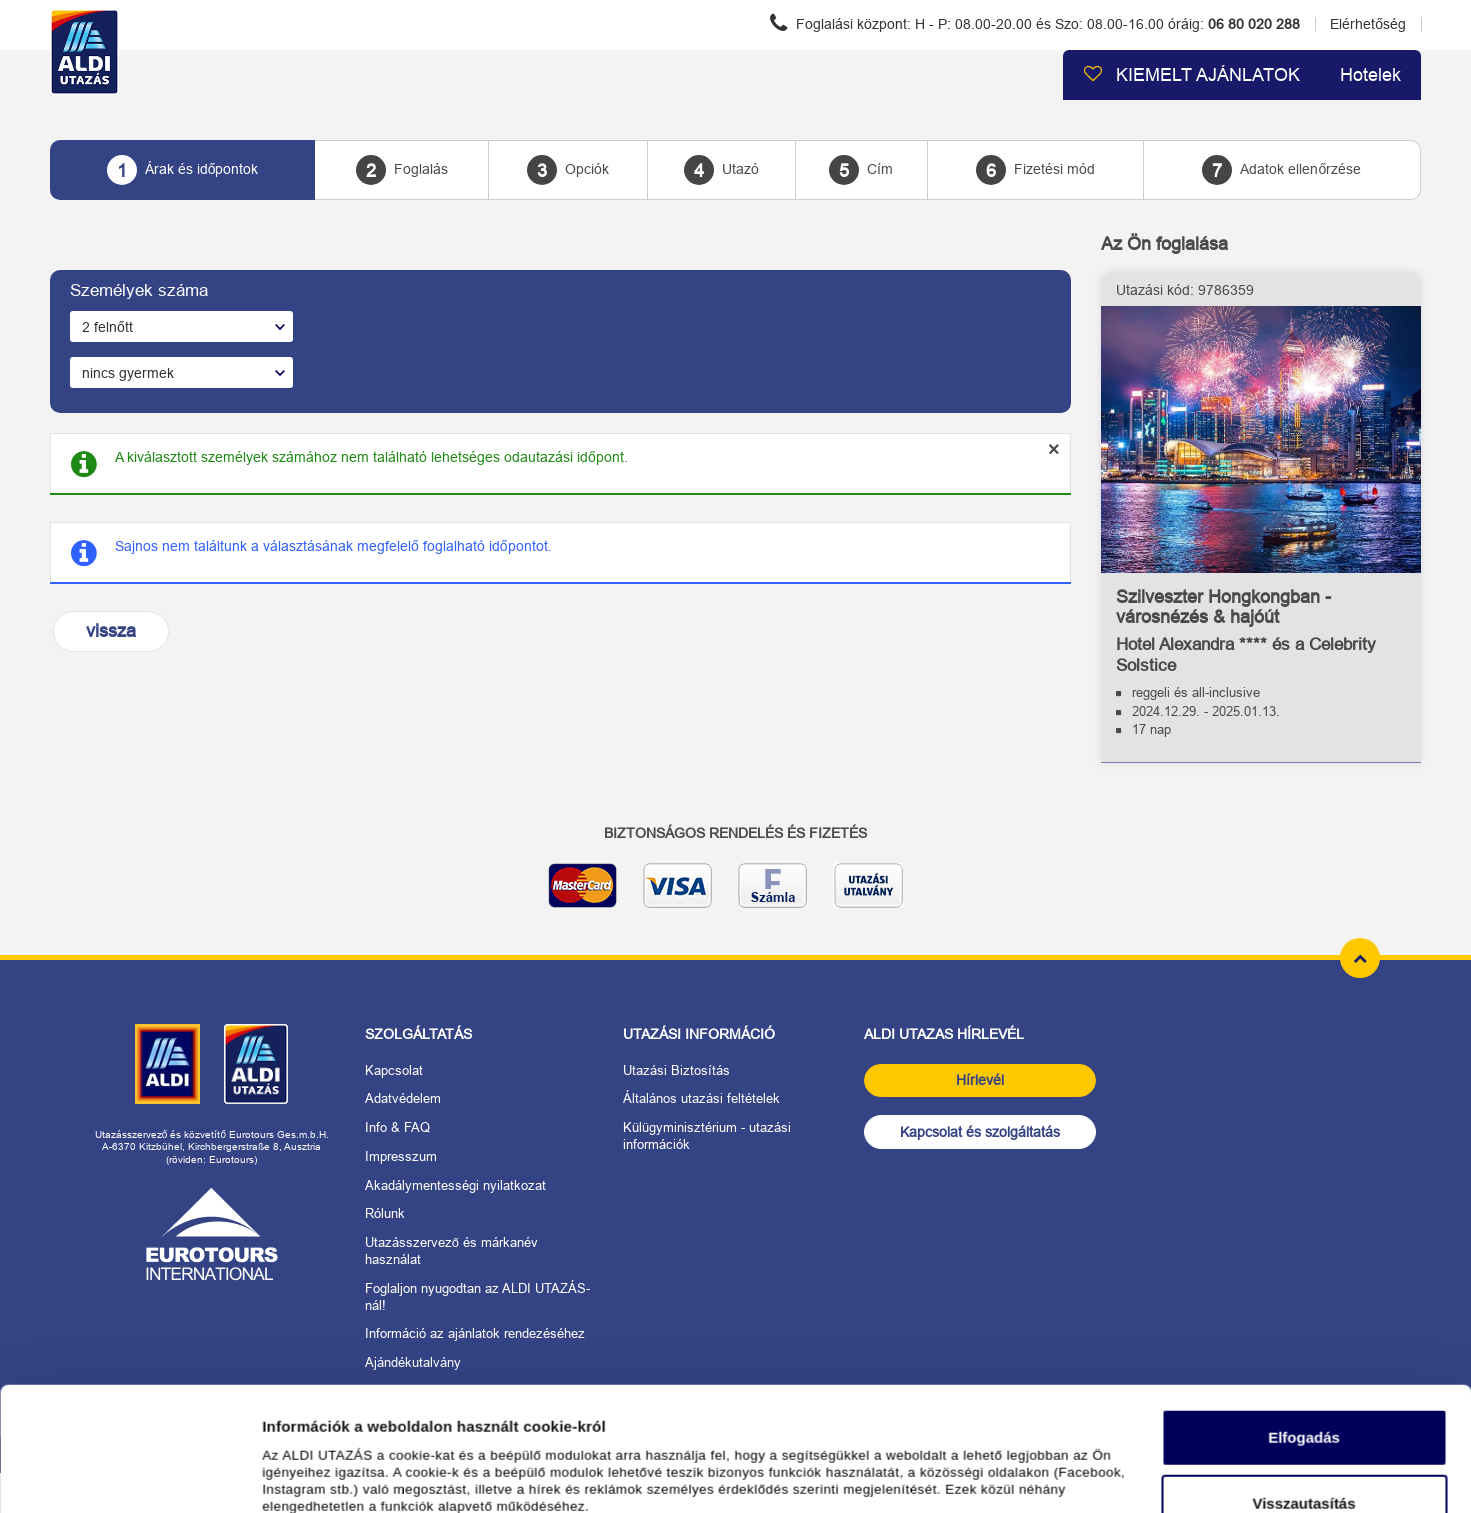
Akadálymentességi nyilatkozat (455, 1185)
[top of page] (1360, 958)
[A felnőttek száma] (181, 326)
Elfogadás (1304, 1321)
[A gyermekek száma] (181, 372)
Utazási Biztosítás (676, 1070)
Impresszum (401, 1156)
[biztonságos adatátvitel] (735, 893)
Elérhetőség (1368, 24)
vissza (111, 631)
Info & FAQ (397, 1127)
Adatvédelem (403, 1098)
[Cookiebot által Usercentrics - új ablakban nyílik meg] (129, 1474)
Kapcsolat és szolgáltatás (980, 1132)
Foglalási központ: (1035, 23)
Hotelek (1370, 75)
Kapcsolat (394, 1070)
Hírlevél (980, 1080)
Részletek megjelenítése (349, 1473)
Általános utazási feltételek (701, 1098)
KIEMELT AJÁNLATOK (1191, 74)
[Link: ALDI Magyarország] (167, 1064)
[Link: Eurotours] (212, 1234)
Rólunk (385, 1213)
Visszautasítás (1303, 1386)
